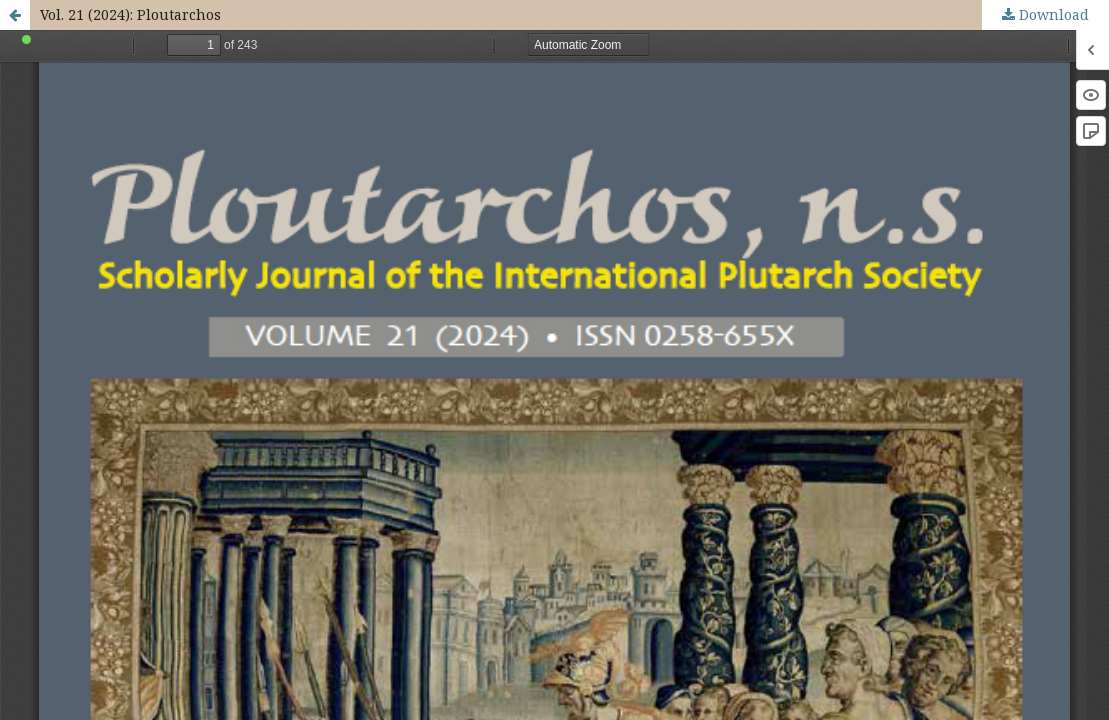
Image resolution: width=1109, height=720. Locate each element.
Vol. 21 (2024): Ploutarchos (130, 14)
